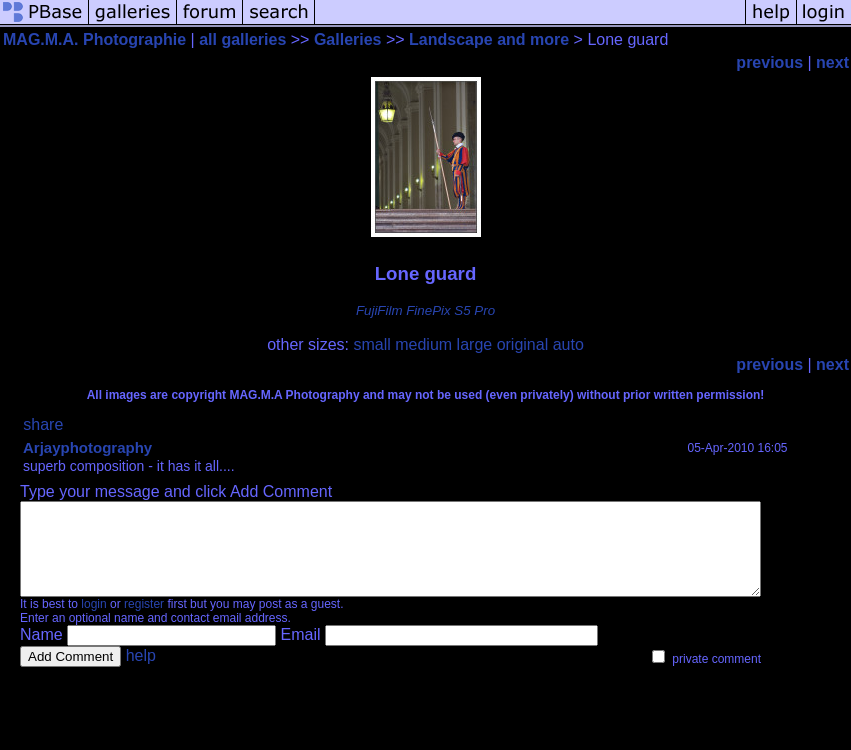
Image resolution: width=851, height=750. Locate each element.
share (43, 424)
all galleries (242, 39)
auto (568, 344)
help (141, 673)
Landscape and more (489, 39)
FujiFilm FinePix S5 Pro (425, 310)
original (523, 344)
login (93, 622)
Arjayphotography (87, 447)
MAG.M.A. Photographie (94, 39)
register (144, 622)
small (371, 344)
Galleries (348, 39)
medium (423, 344)
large (475, 344)
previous (769, 62)
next (832, 62)
